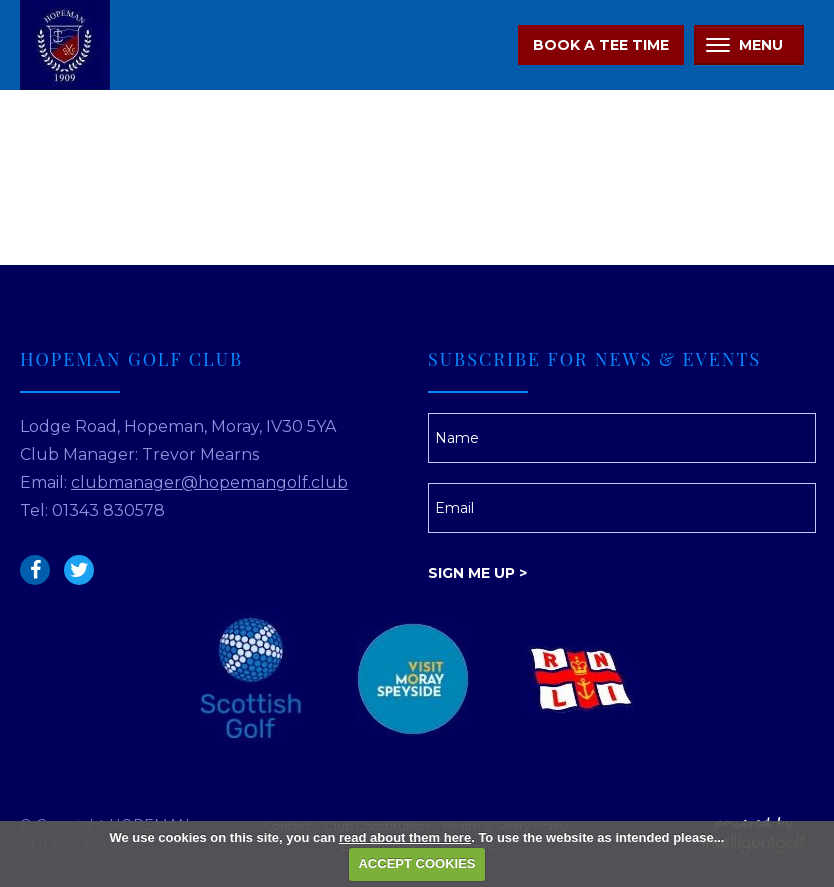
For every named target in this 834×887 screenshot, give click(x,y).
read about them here (405, 837)
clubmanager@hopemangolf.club (209, 482)
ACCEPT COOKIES (416, 863)
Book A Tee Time (601, 45)
